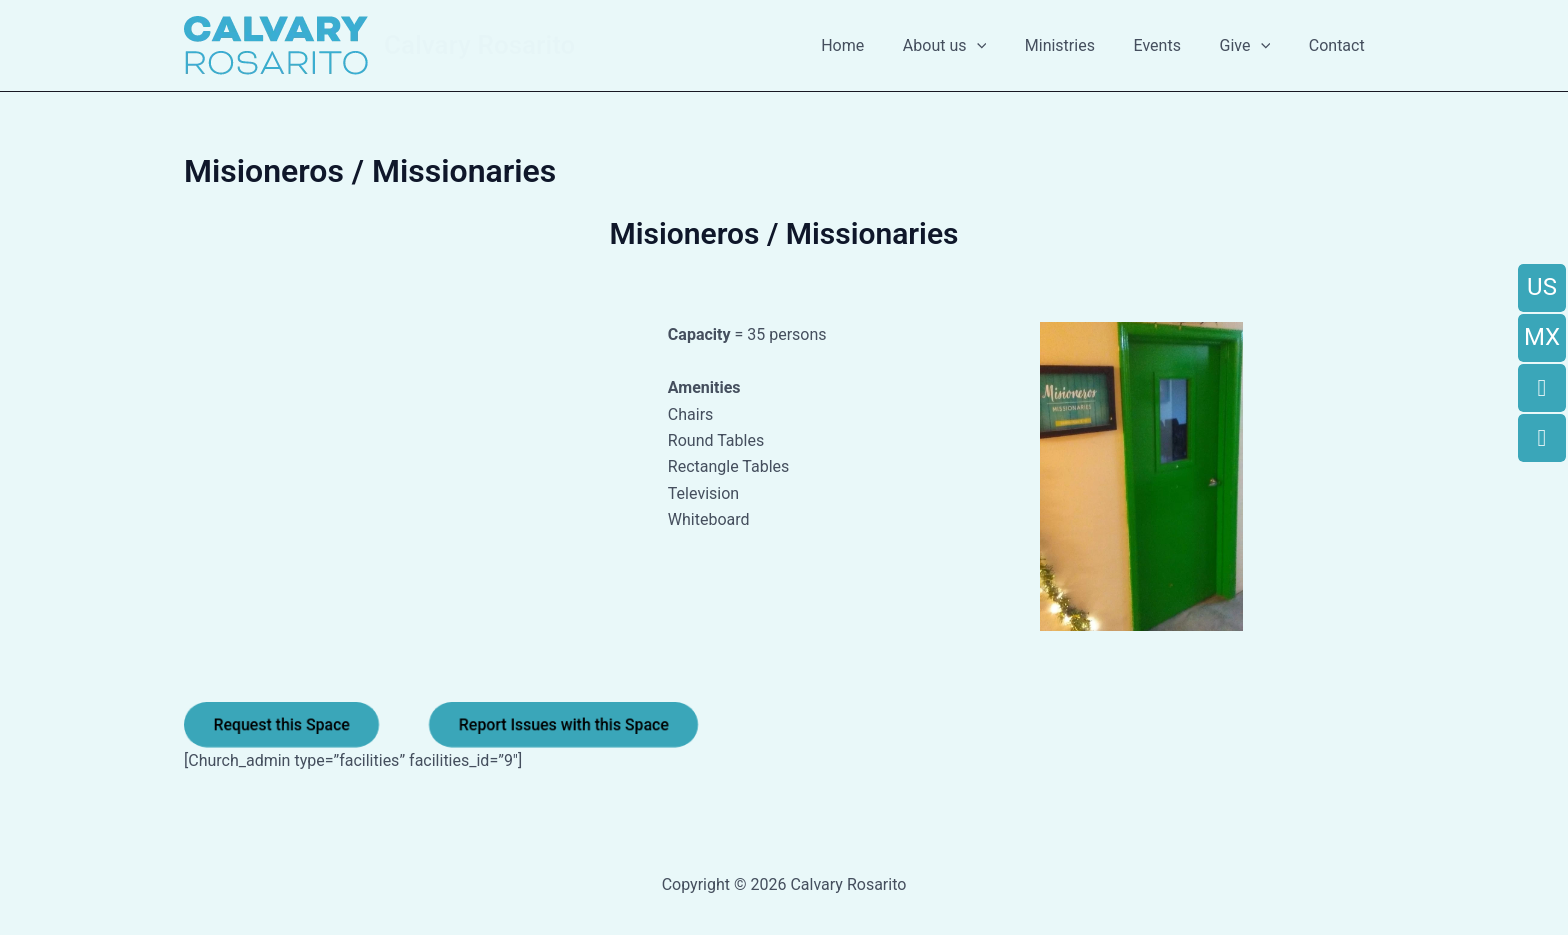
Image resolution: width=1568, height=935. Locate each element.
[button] (1006, 46)
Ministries (1083, 45)
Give (1255, 46)
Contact (1340, 45)
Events (1173, 45)
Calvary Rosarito (479, 45)
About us (974, 46)
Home (879, 45)
